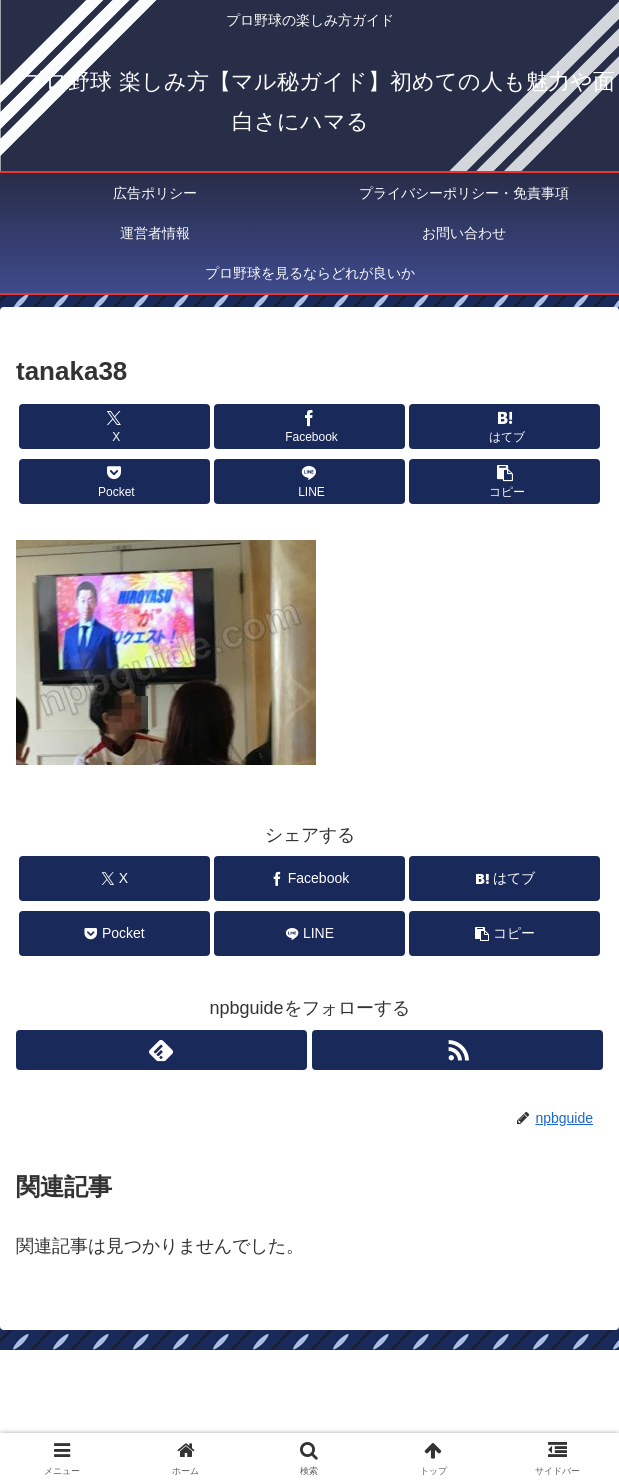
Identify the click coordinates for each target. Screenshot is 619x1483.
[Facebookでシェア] (309, 426)
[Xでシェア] (114, 426)
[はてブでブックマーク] (504, 426)
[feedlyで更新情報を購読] (161, 1050)
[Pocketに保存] (114, 481)
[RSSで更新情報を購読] (457, 1050)
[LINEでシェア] (309, 481)
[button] (504, 481)
